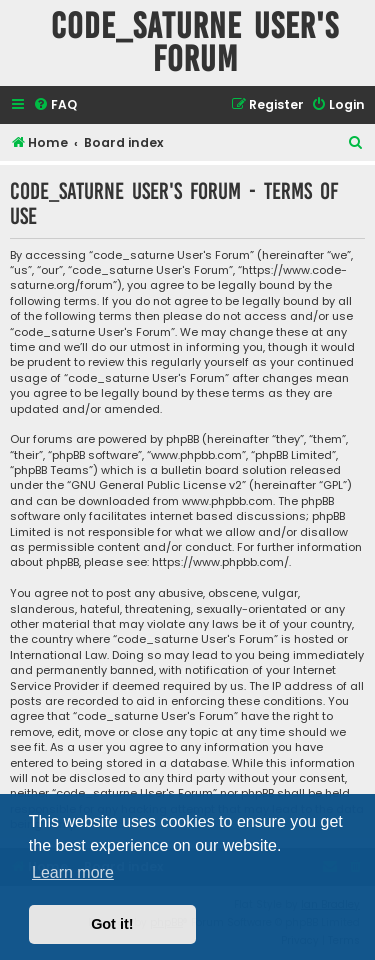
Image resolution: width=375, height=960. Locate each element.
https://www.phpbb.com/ (220, 562)
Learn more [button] (73, 872)
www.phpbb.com (227, 501)
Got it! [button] (112, 924)
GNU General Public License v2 (156, 485)
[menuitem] (55, 105)
